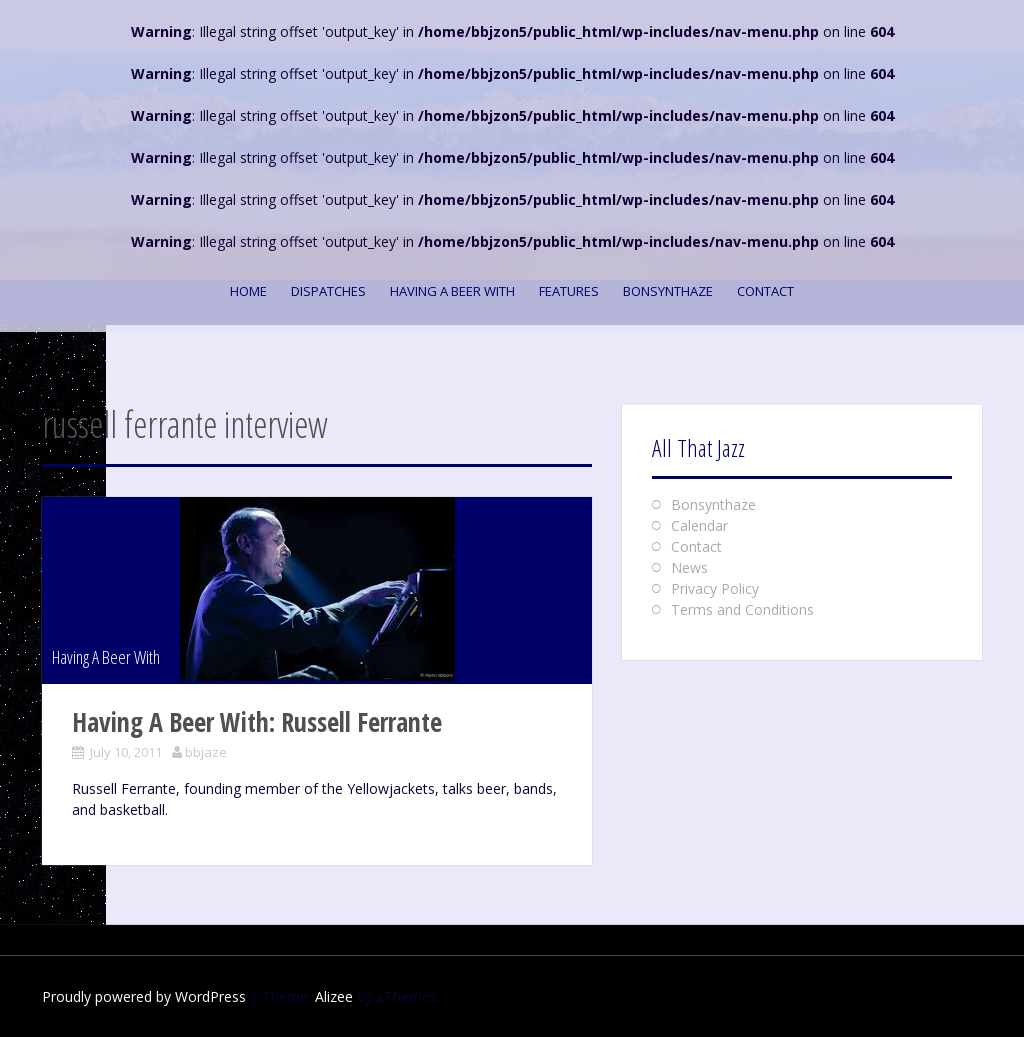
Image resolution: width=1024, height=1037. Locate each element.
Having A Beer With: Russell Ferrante (257, 722)
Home (248, 291)
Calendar (699, 525)
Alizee (334, 996)
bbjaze (206, 752)
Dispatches (328, 291)
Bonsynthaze (668, 291)
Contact (765, 291)
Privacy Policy (715, 588)
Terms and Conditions (742, 609)
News (689, 567)
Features (569, 291)
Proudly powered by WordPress (144, 996)
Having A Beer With (452, 291)
